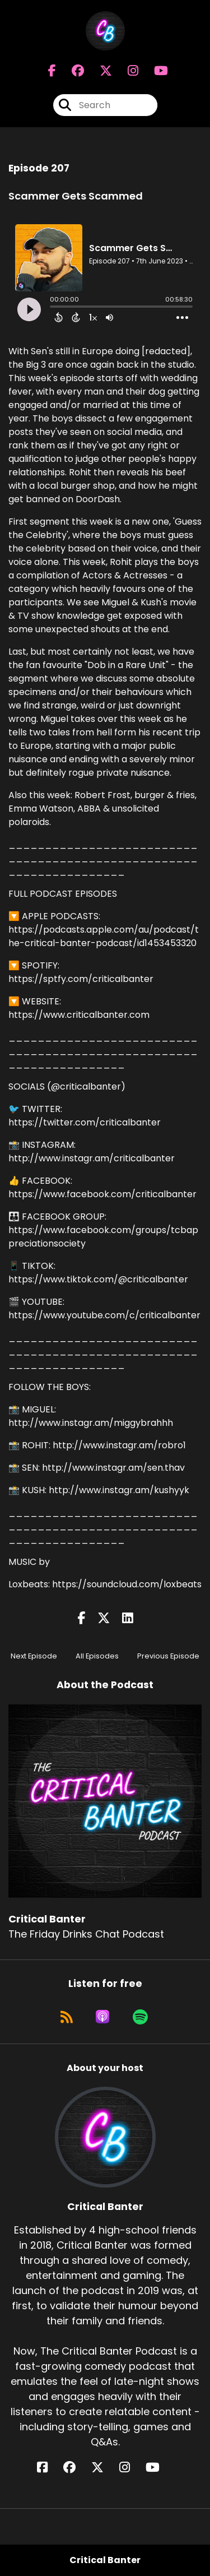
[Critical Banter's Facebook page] (52, 71)
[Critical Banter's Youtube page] (154, 71)
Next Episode (34, 1656)
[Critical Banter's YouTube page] (159, 2467)
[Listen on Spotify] (140, 2016)
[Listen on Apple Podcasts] (102, 2016)
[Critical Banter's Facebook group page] (71, 71)
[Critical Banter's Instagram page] (126, 71)
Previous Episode (168, 1656)
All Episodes (97, 1656)
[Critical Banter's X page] (99, 71)
